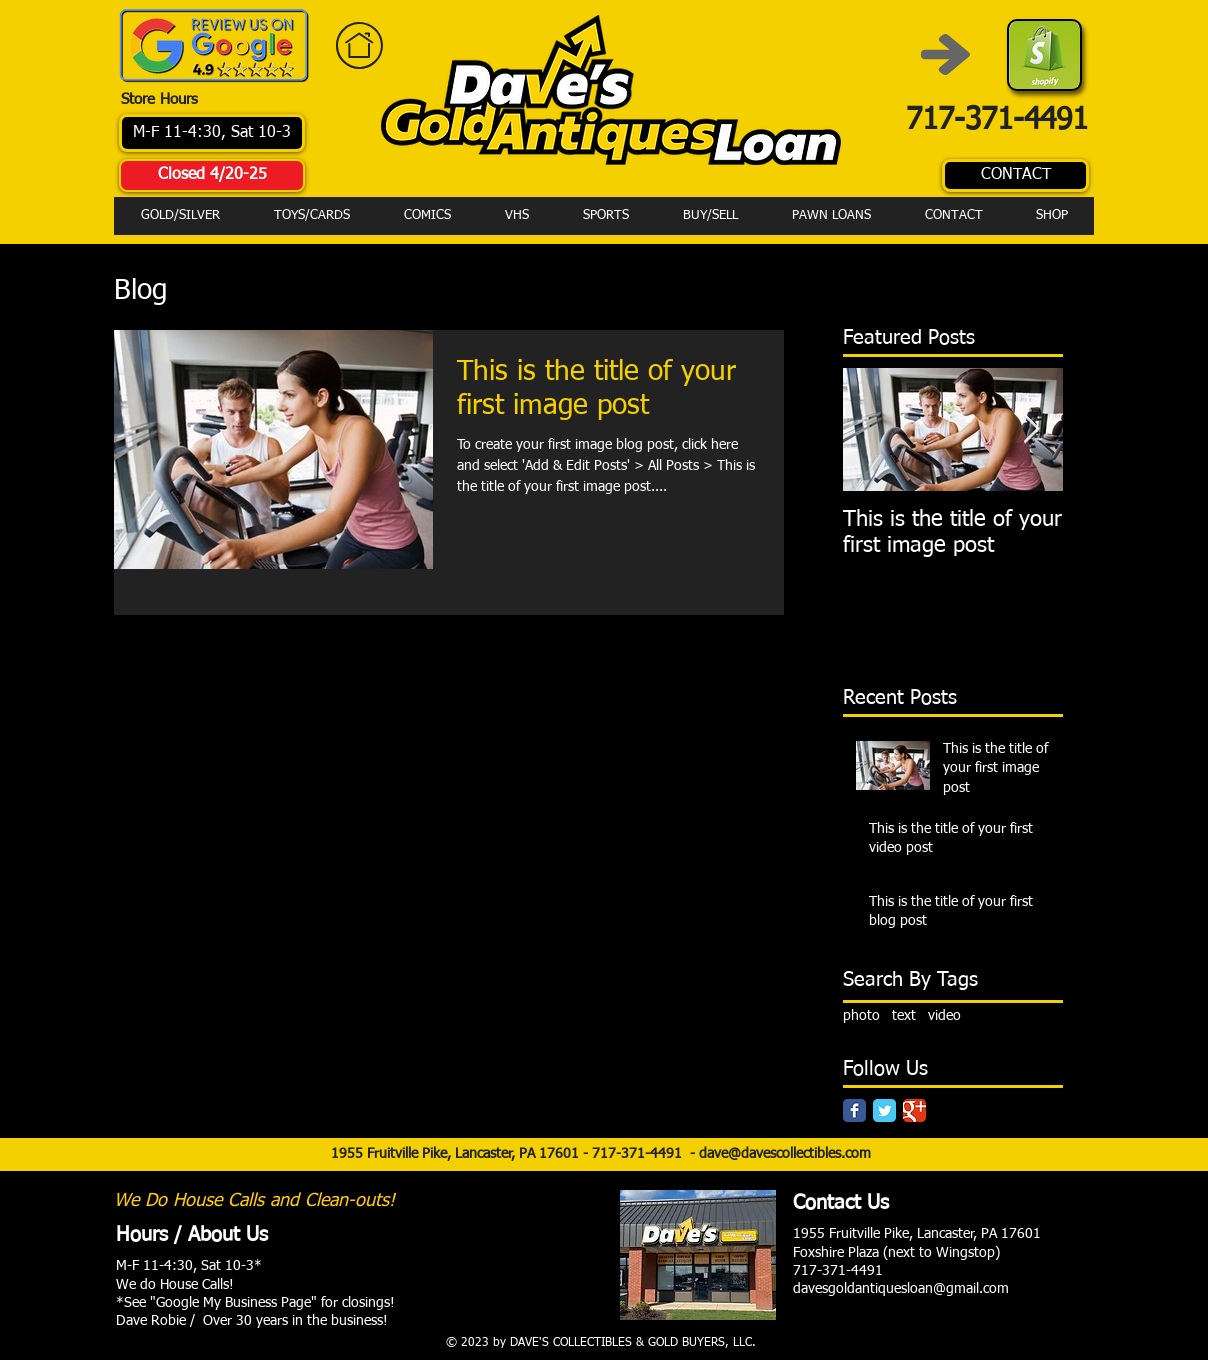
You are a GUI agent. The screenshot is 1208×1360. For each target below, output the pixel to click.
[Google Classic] (914, 1110)
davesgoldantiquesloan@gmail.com (901, 1289)
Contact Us (841, 1203)
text (904, 1016)
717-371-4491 (641, 1154)
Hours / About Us (192, 1235)
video (944, 1016)
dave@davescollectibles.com (785, 1154)
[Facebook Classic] (854, 1110)
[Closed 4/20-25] (212, 175)
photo (861, 1016)
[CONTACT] (1015, 175)
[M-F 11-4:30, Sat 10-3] (212, 133)
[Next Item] (1031, 429)
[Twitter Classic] (884, 1110)
